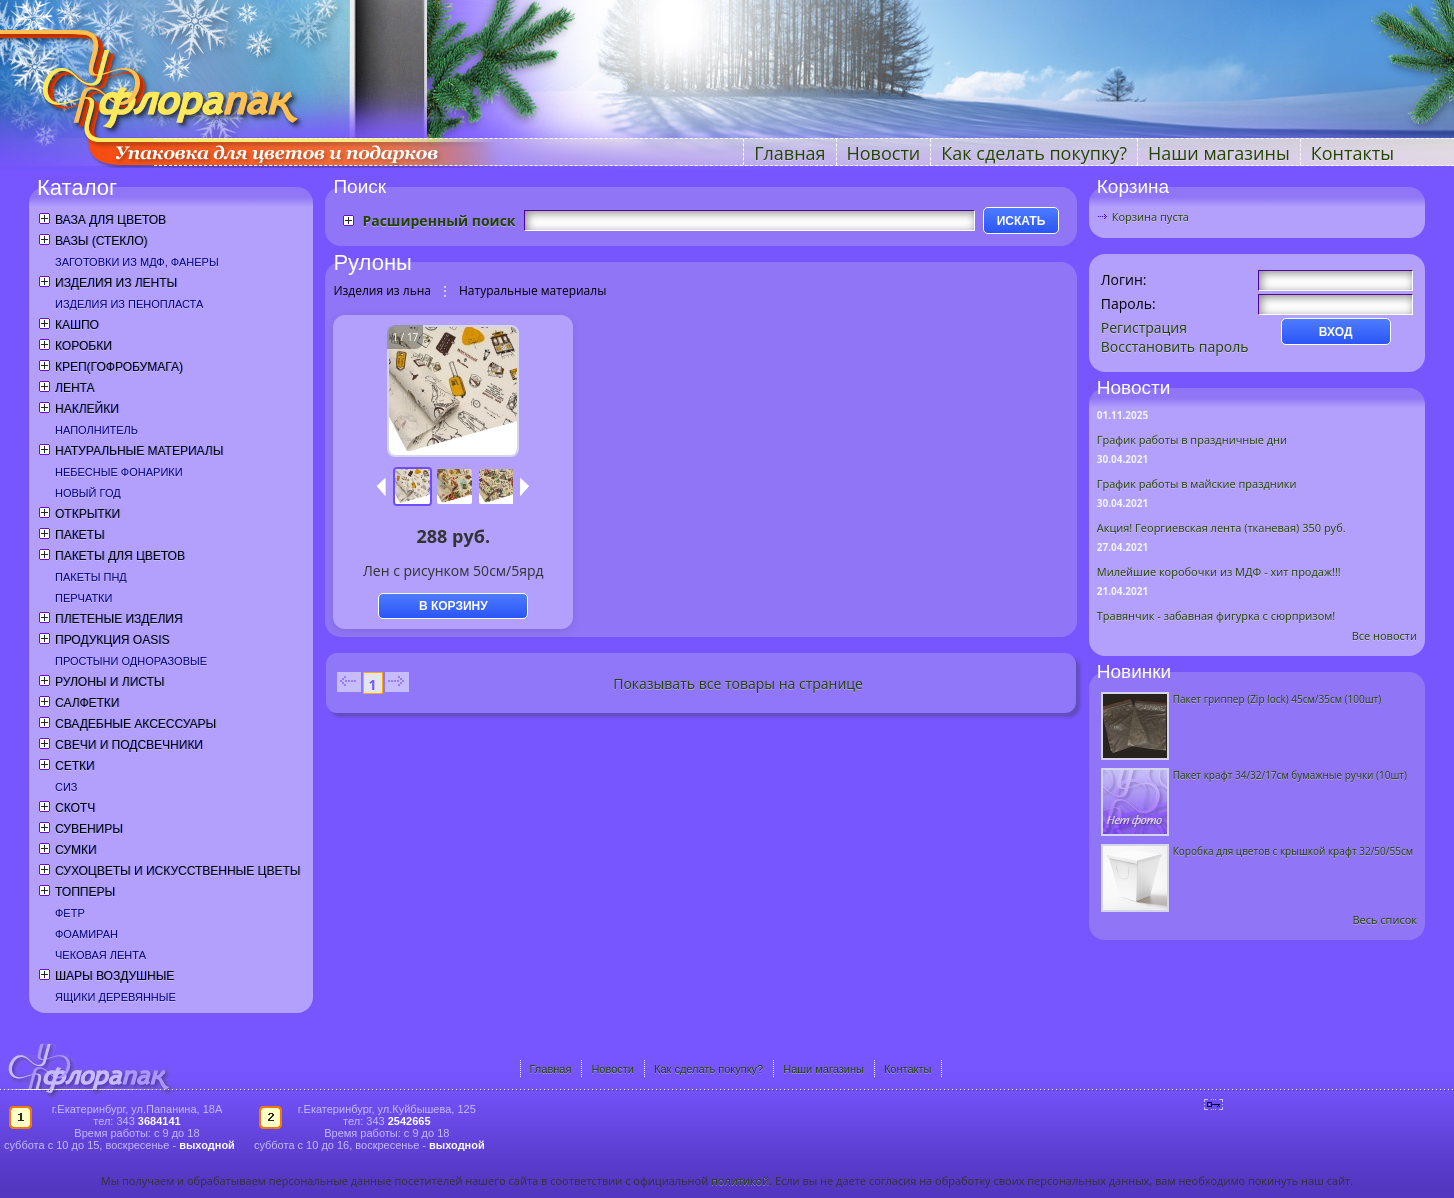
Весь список (1384, 919)
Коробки (83, 346)
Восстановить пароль (1175, 346)
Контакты (1352, 153)
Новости (884, 153)
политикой (740, 1180)
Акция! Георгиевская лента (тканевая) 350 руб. (1221, 527)
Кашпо (77, 325)
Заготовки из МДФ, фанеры (137, 262)
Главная (789, 153)
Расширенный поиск (438, 220)
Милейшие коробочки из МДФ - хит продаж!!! (1219, 571)
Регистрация (1144, 327)
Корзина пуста (1150, 216)
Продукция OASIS (112, 640)
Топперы (85, 892)
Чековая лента (100, 955)
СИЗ (66, 787)
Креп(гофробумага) (119, 367)
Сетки (75, 766)
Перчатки (83, 598)
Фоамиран (86, 934)
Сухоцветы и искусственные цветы (177, 871)
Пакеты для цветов (120, 556)
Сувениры (89, 829)
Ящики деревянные (115, 997)
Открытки (87, 514)
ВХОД (1336, 332)
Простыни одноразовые (131, 661)
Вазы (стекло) (101, 241)
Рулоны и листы (109, 682)
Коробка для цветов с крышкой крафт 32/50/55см (1293, 851)
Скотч (75, 808)
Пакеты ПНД (91, 577)
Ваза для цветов (110, 220)
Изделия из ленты (116, 283)
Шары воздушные (114, 976)
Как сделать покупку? (1034, 153)
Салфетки (87, 703)
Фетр (70, 913)
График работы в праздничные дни (1192, 439)
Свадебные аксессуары (135, 724)
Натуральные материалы (139, 451)
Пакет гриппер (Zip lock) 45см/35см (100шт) (1277, 699)
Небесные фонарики (119, 472)
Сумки (76, 850)
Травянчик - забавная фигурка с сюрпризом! (1216, 615)
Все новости (1384, 635)
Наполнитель (96, 430)
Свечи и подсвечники (129, 745)
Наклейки (87, 409)
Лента (74, 388)
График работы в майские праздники (1197, 483)
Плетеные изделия (119, 619)
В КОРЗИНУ (453, 606)
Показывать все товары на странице (738, 683)
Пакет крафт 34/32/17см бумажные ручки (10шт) (1290, 775)
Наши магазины (1219, 153)
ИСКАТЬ (1021, 221)
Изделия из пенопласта (129, 304)
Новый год (88, 493)
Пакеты (80, 535)
